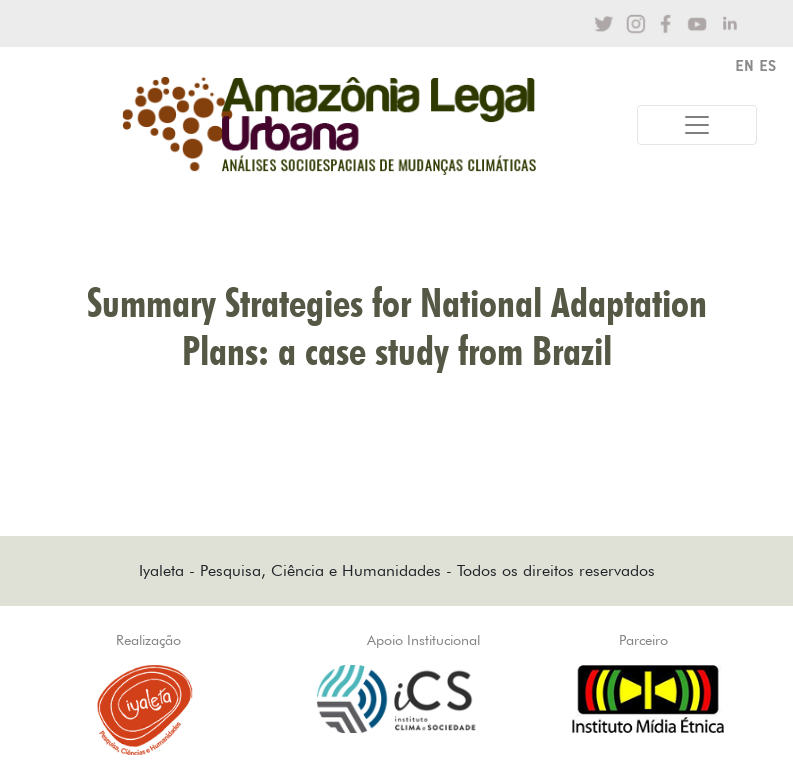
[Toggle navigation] (697, 125)
